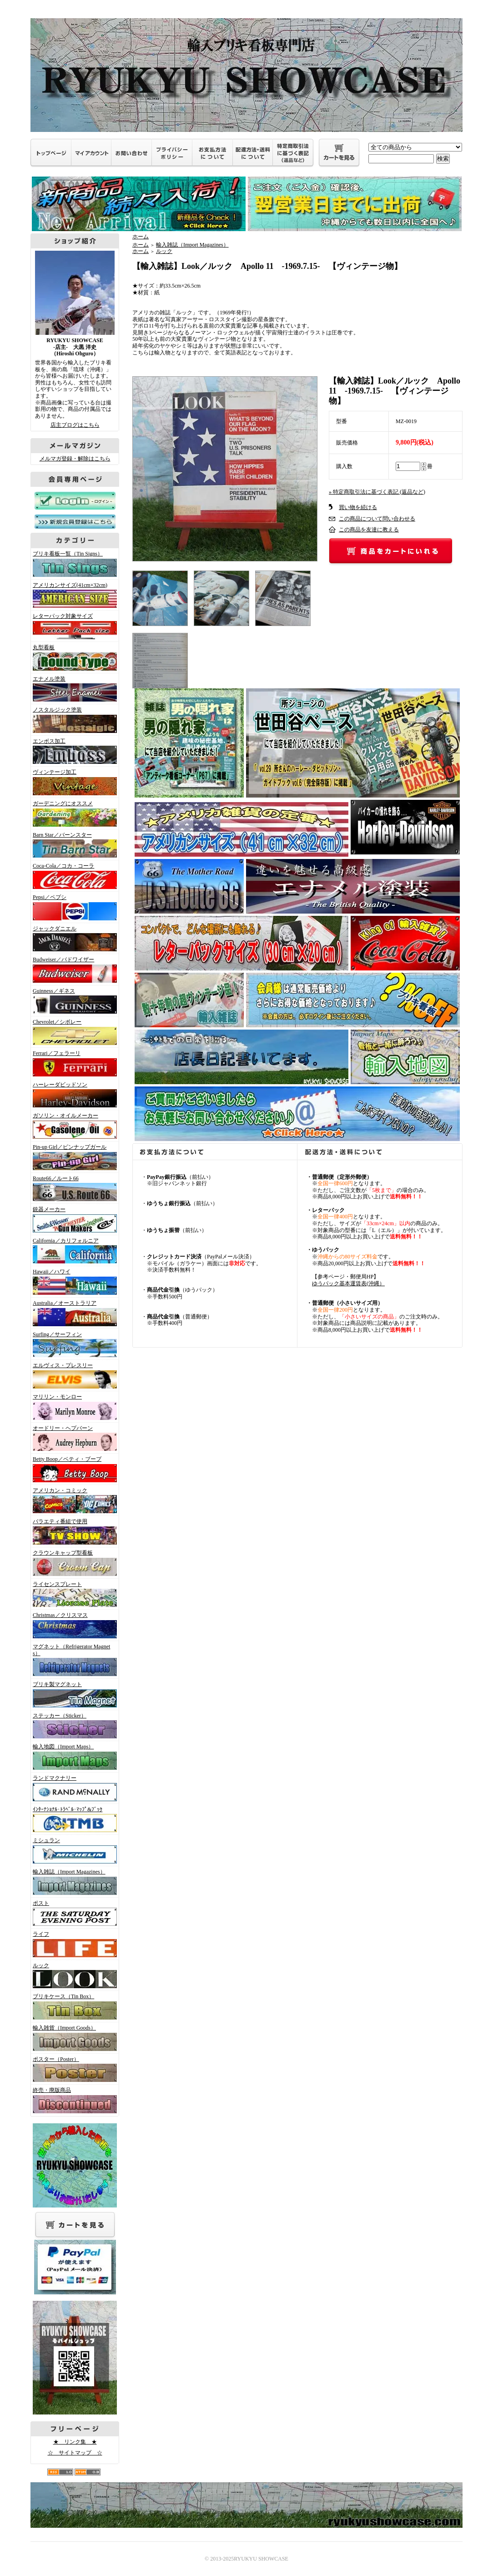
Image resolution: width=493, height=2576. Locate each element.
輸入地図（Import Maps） (72, 1756)
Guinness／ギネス (72, 1001)
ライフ (72, 1944)
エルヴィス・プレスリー (72, 1375)
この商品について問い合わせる (377, 518)
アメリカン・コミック (72, 1500)
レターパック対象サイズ (72, 626)
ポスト (72, 1913)
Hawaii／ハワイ (72, 1281)
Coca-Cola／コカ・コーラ (72, 876)
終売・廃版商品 (72, 2100)
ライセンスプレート (72, 1594)
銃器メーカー (72, 1219)
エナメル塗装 (72, 689)
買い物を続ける (358, 507)
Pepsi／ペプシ (72, 907)
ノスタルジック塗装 (72, 720)
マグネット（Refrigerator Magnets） (72, 1659)
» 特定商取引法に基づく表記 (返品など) (377, 492)
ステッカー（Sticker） (72, 1725)
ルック (72, 1975)
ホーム (140, 236)
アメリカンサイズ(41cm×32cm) (72, 595)
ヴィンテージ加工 (72, 782)
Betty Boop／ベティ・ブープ (72, 1469)
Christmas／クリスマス (72, 1625)
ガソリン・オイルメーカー (72, 1125)
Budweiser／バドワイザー (72, 969)
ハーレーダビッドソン (72, 1094)
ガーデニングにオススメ (72, 813)
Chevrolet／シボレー (72, 1032)
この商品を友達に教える (369, 529)
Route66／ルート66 (72, 1188)
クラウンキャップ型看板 (72, 1563)
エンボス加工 (72, 751)
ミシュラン (72, 1850)
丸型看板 (72, 657)
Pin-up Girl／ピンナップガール (72, 1157)
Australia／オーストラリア (72, 1313)
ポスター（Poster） (72, 2069)
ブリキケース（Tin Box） (72, 2006)
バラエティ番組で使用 (72, 1531)
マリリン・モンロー (72, 1407)
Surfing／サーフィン (72, 1344)
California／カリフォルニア (72, 1250)
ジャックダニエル (72, 938)
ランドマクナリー (72, 1788)
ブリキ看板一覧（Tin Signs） (72, 564)
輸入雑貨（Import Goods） (72, 2038)
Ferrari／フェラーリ (72, 1063)
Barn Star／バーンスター (72, 845)
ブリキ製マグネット (72, 1694)
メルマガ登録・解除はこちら (75, 458)
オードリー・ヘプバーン (72, 1438)
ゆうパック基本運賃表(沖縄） (348, 1283)
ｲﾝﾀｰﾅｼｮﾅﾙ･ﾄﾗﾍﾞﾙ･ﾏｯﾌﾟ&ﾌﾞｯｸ (72, 1819)
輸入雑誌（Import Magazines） (72, 1882)
